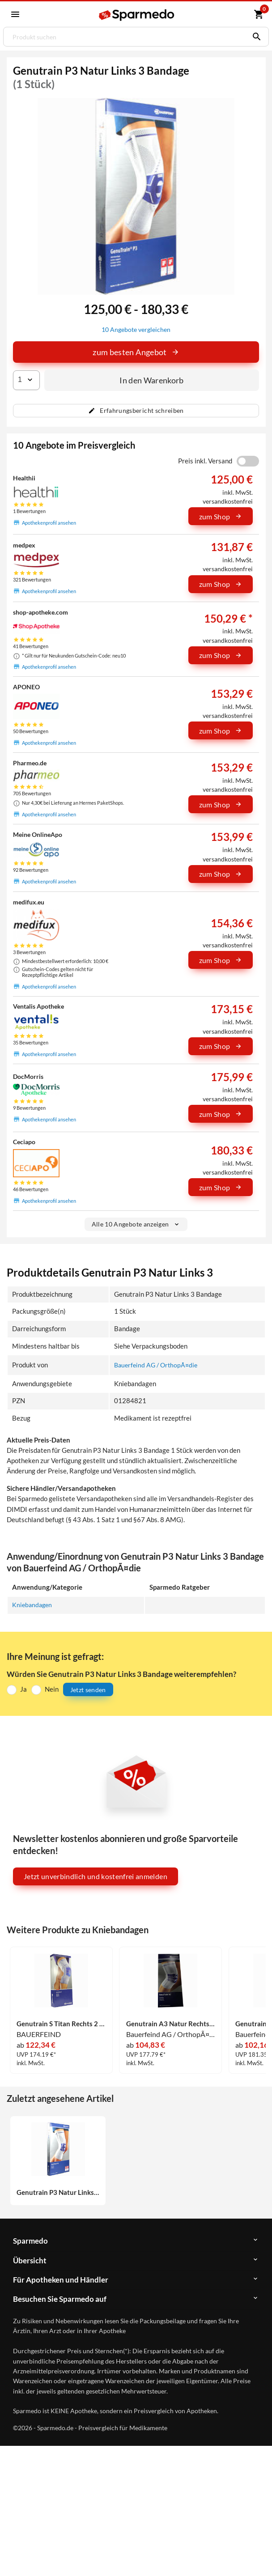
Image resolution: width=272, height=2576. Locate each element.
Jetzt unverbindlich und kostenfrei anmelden (95, 1876)
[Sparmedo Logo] (136, 14)
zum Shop (220, 516)
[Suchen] (254, 36)
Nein (52, 1689)
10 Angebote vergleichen (136, 330)
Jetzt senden (88, 1689)
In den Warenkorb (151, 380)
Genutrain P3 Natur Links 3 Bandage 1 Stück (58, 2192)
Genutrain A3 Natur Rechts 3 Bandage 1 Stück (170, 2024)
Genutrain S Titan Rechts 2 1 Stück (61, 2024)
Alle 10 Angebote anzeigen (136, 1224)
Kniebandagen (33, 1604)
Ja (23, 1689)
